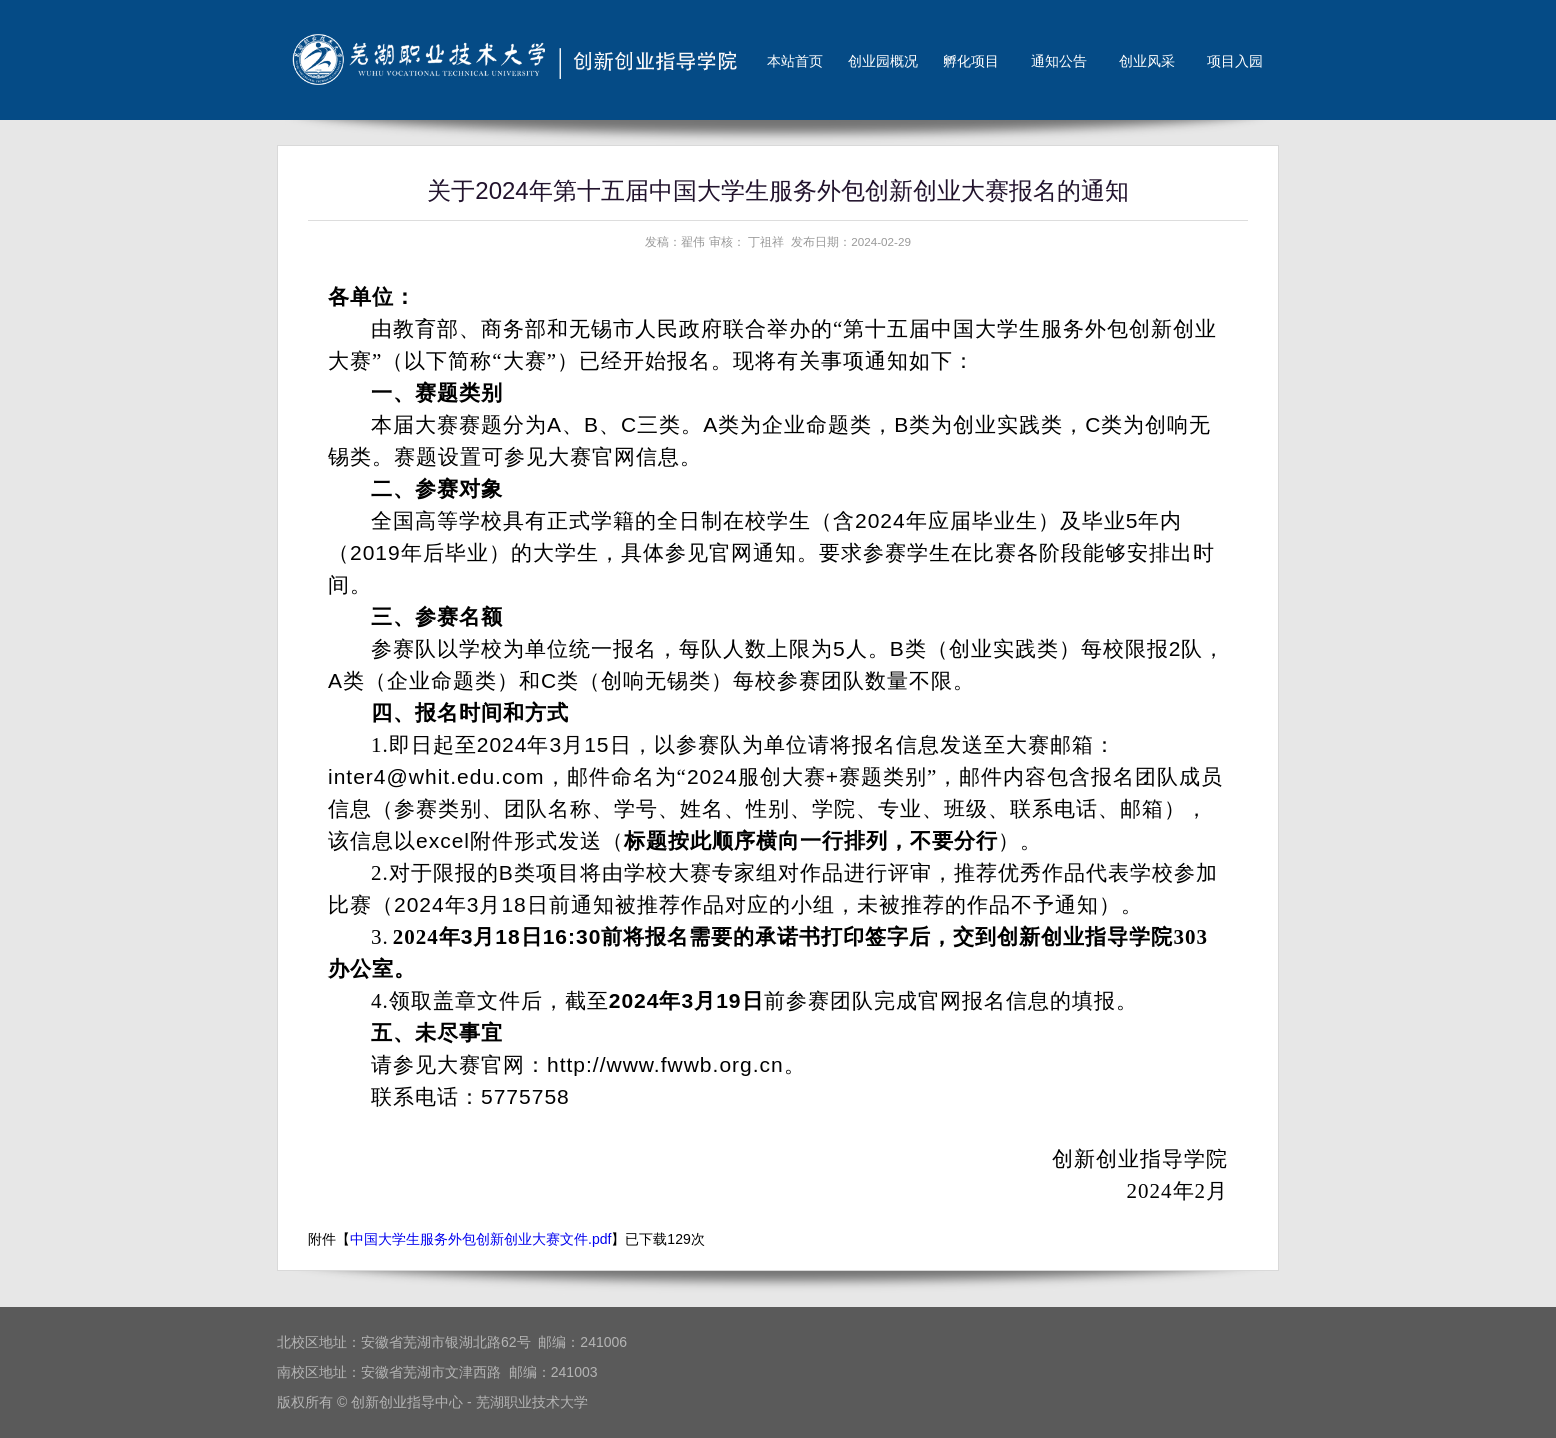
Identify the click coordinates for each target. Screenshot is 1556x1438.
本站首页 (795, 61)
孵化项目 (971, 61)
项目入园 (1235, 61)
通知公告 (1059, 61)
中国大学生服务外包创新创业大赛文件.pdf (480, 1239)
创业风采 (1147, 61)
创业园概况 (883, 61)
